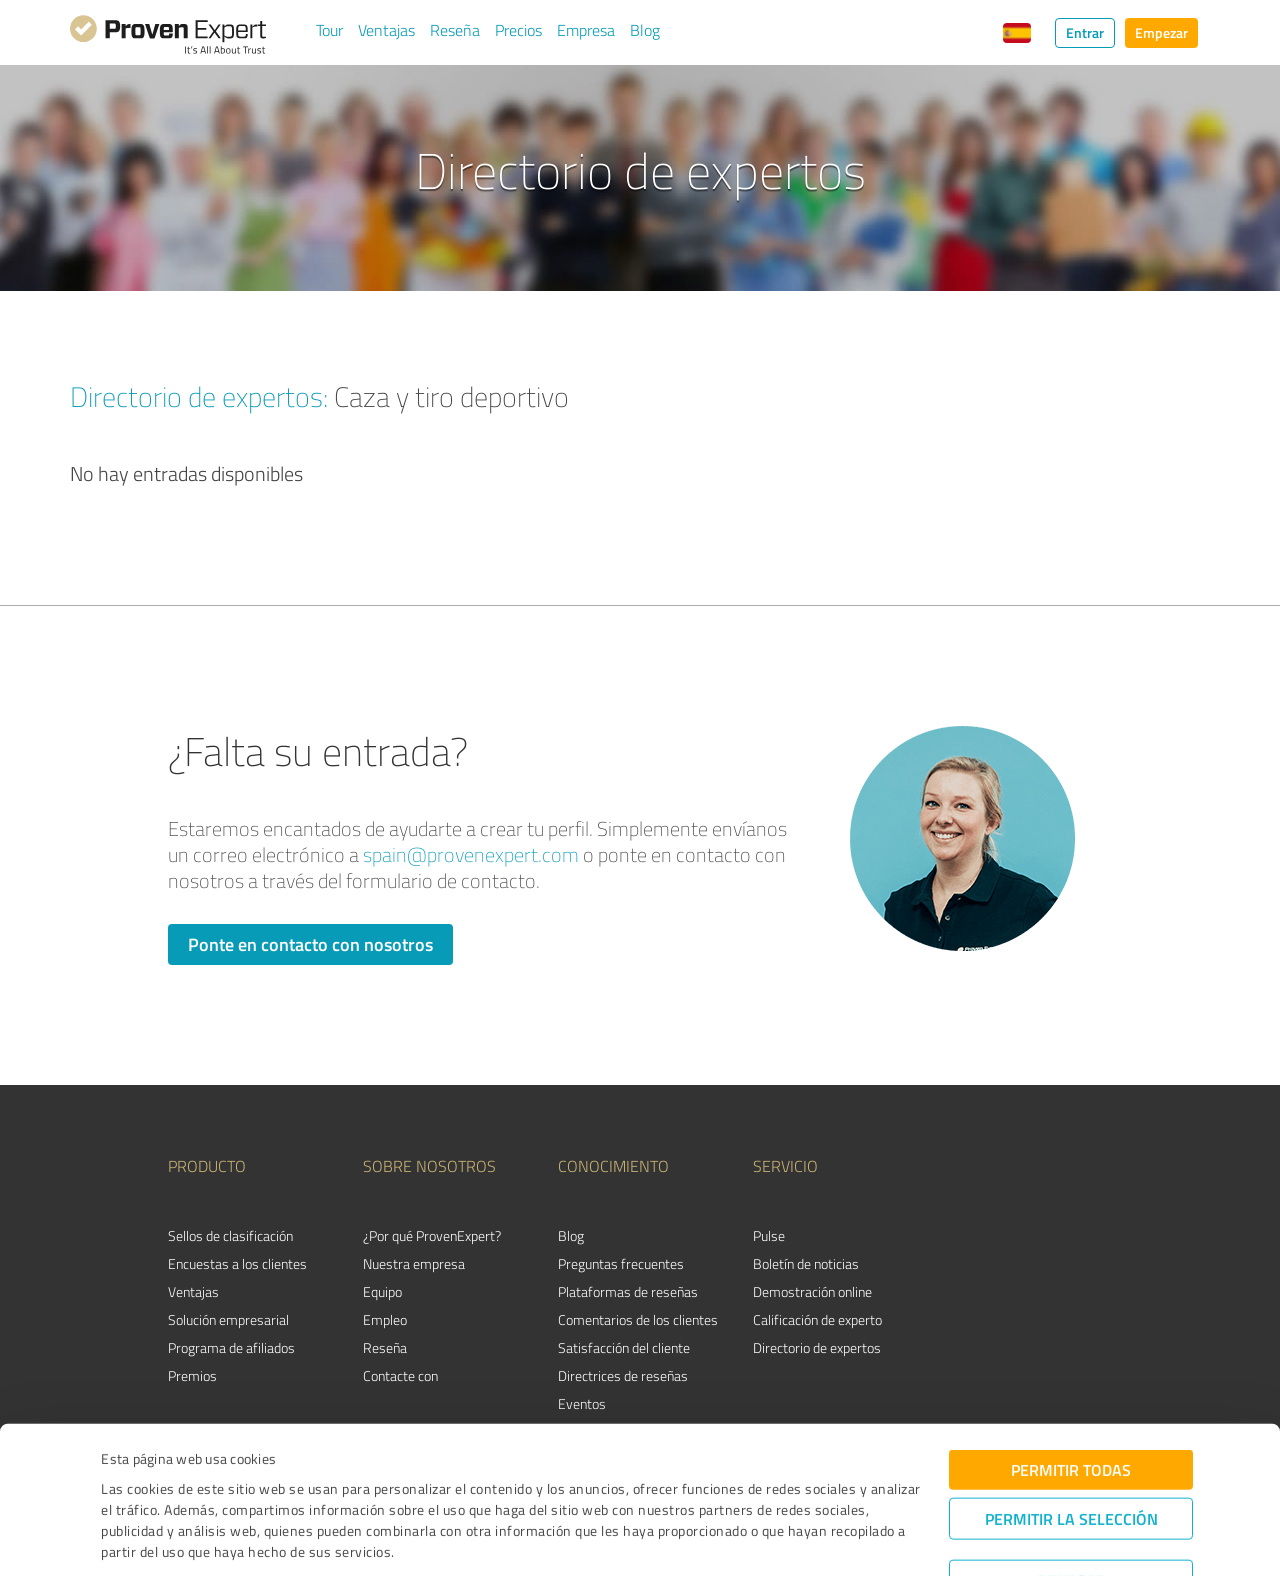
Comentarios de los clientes (638, 1319)
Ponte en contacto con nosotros (310, 944)
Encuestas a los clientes (237, 1263)
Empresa (586, 30)
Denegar (1071, 1511)
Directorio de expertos (817, 1347)
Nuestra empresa (414, 1263)
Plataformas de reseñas (628, 1291)
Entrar (1085, 32)
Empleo (385, 1319)
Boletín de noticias (806, 1263)
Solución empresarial (228, 1319)
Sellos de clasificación (230, 1235)
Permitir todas (1071, 1400)
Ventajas (386, 30)
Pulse (769, 1235)
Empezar (1161, 32)
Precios (518, 30)
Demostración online (812, 1291)
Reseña (455, 30)
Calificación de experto (817, 1319)
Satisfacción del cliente (624, 1347)
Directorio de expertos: (199, 396)
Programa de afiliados (231, 1347)
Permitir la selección (1071, 1449)
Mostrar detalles (791, 1538)
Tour (329, 30)
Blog (645, 30)
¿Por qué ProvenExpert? (432, 1235)
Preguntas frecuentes (621, 1263)
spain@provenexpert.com (471, 854)
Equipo (382, 1291)
